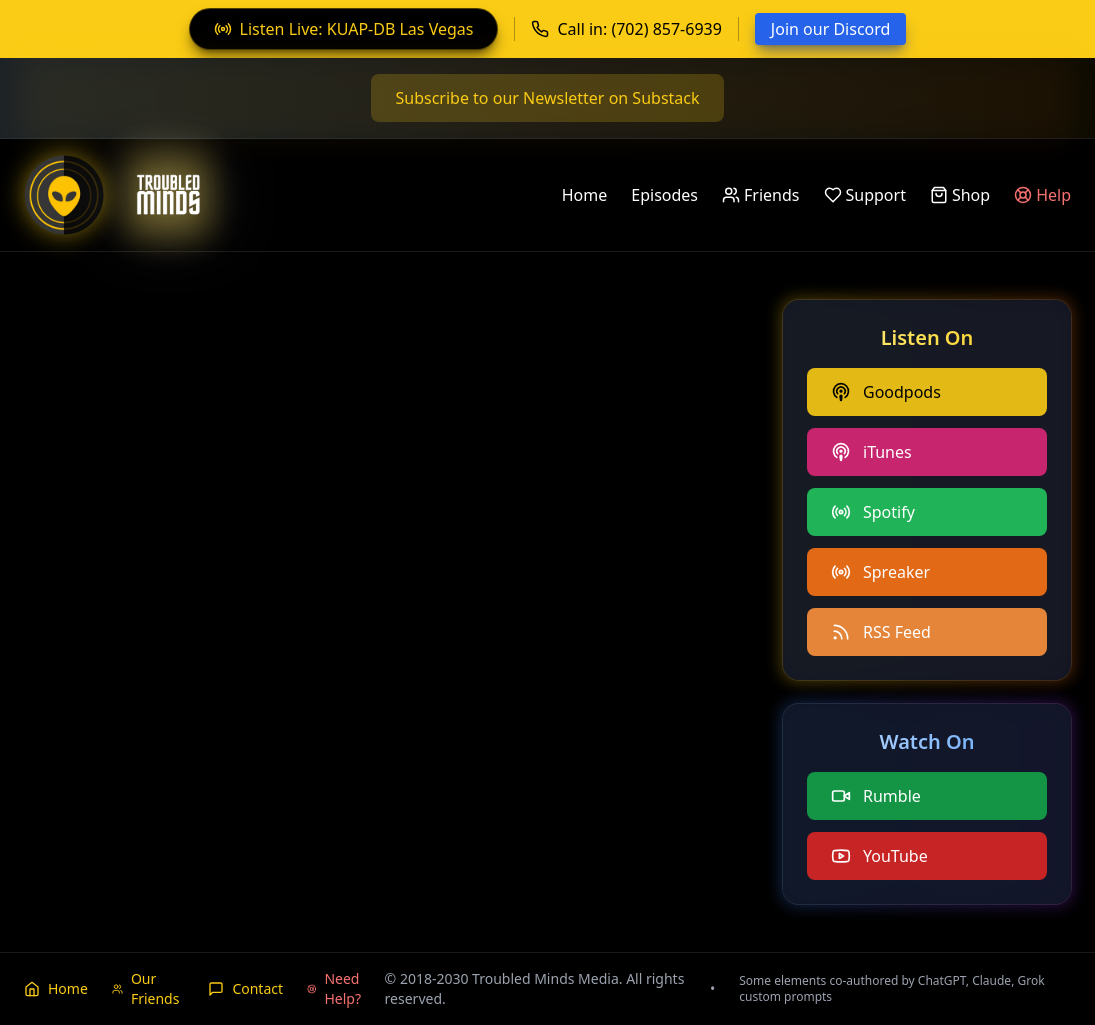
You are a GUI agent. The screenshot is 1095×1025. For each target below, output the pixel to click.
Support (865, 195)
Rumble (876, 796)
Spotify (873, 512)
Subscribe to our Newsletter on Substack (547, 98)
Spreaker (880, 572)
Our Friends (146, 988)
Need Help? (334, 988)
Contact (245, 988)
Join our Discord (831, 29)
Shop (960, 195)
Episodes (664, 195)
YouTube (879, 856)
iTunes (871, 452)
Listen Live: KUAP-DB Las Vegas (344, 29)
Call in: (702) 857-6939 (626, 29)
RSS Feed (881, 632)
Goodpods (886, 392)
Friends (760, 195)
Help (1042, 195)
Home (585, 195)
